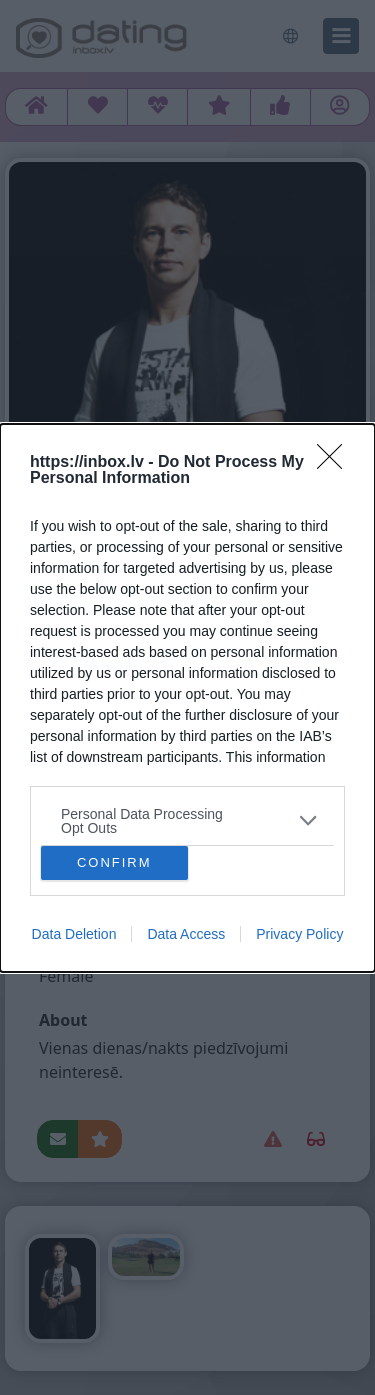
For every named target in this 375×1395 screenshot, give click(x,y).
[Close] (336, 463)
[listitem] (187, 821)
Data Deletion (74, 934)
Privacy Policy (299, 934)
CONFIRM (114, 862)
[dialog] (187, 698)
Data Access (186, 934)
